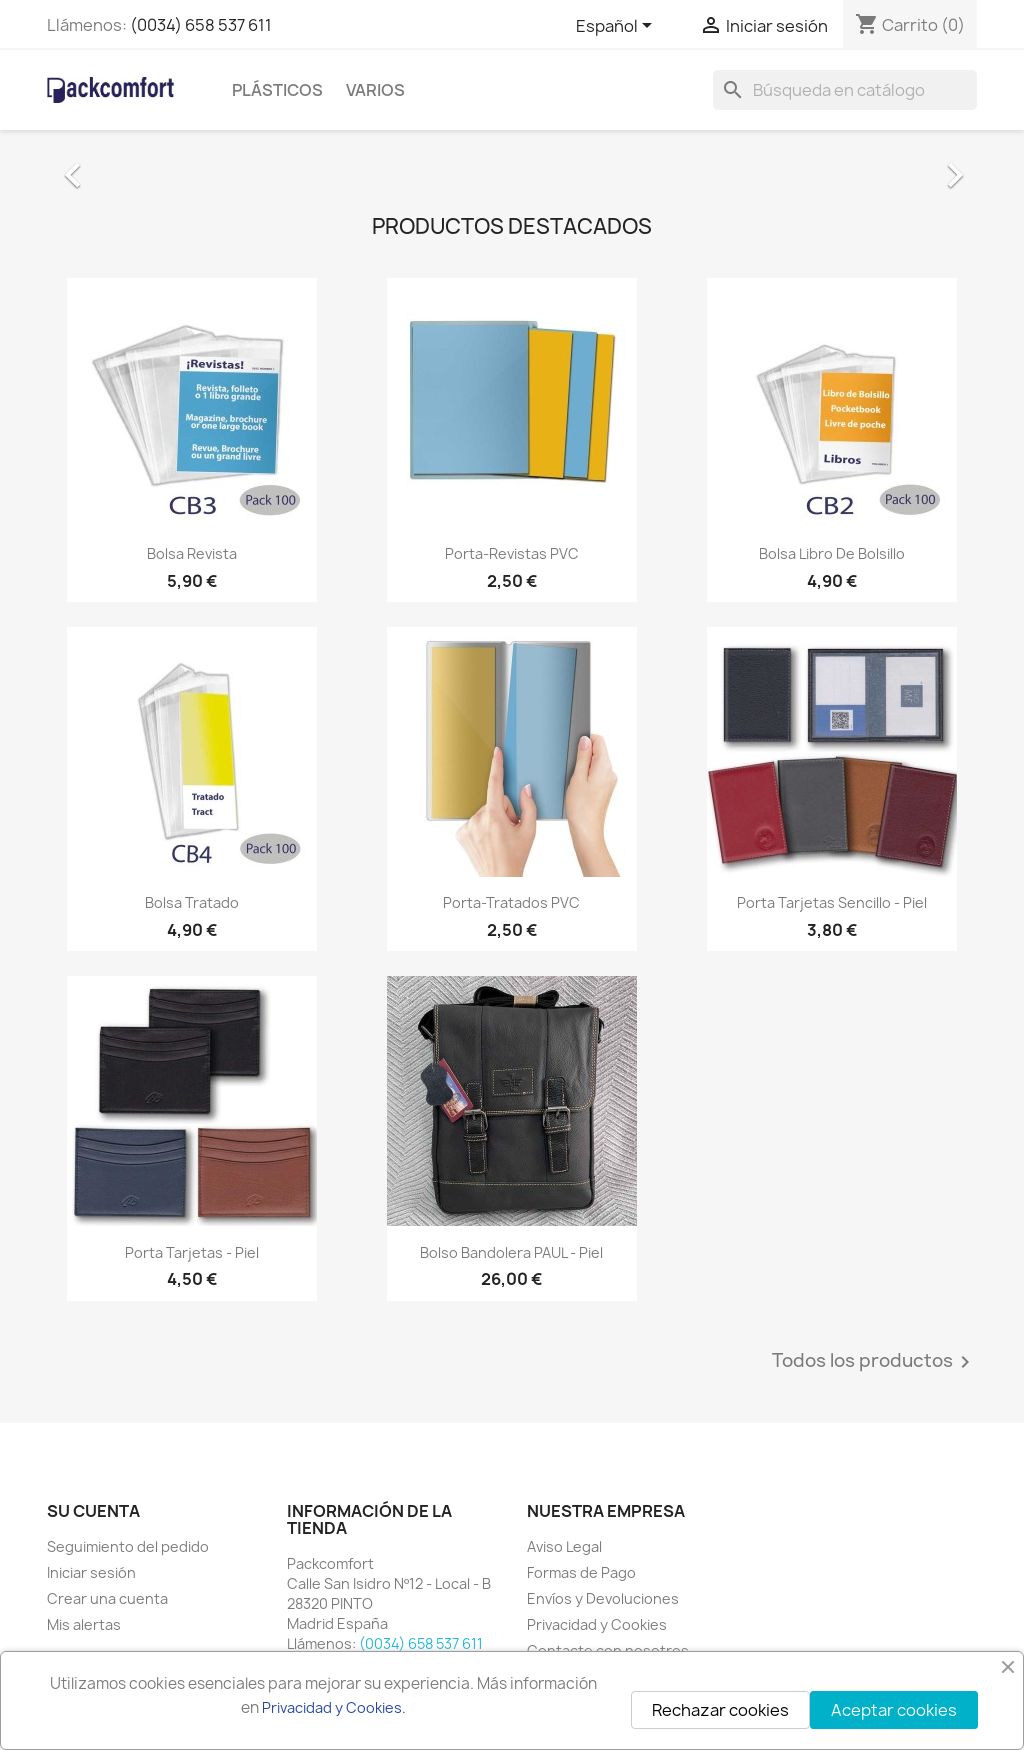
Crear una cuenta (107, 1598)
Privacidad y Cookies (597, 1624)
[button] (117, 165)
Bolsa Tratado (192, 902)
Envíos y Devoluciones (603, 1598)
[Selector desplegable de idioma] (617, 27)
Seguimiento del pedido (128, 1546)
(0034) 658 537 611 (201, 25)
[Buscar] (845, 90)
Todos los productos (874, 1362)
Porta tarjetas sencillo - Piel (832, 902)
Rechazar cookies (720, 1710)
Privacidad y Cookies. (334, 1707)
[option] (512, 165)
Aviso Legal (564, 1546)
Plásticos (277, 90)
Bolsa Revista (192, 553)
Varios (375, 90)
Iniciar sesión (91, 1572)
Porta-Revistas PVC (512, 553)
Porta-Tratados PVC (511, 902)
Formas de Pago (581, 1572)
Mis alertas (84, 1624)
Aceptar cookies (894, 1710)
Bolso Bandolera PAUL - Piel (511, 1252)
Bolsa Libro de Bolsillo (832, 553)
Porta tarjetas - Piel (192, 1252)
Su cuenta (93, 1511)
